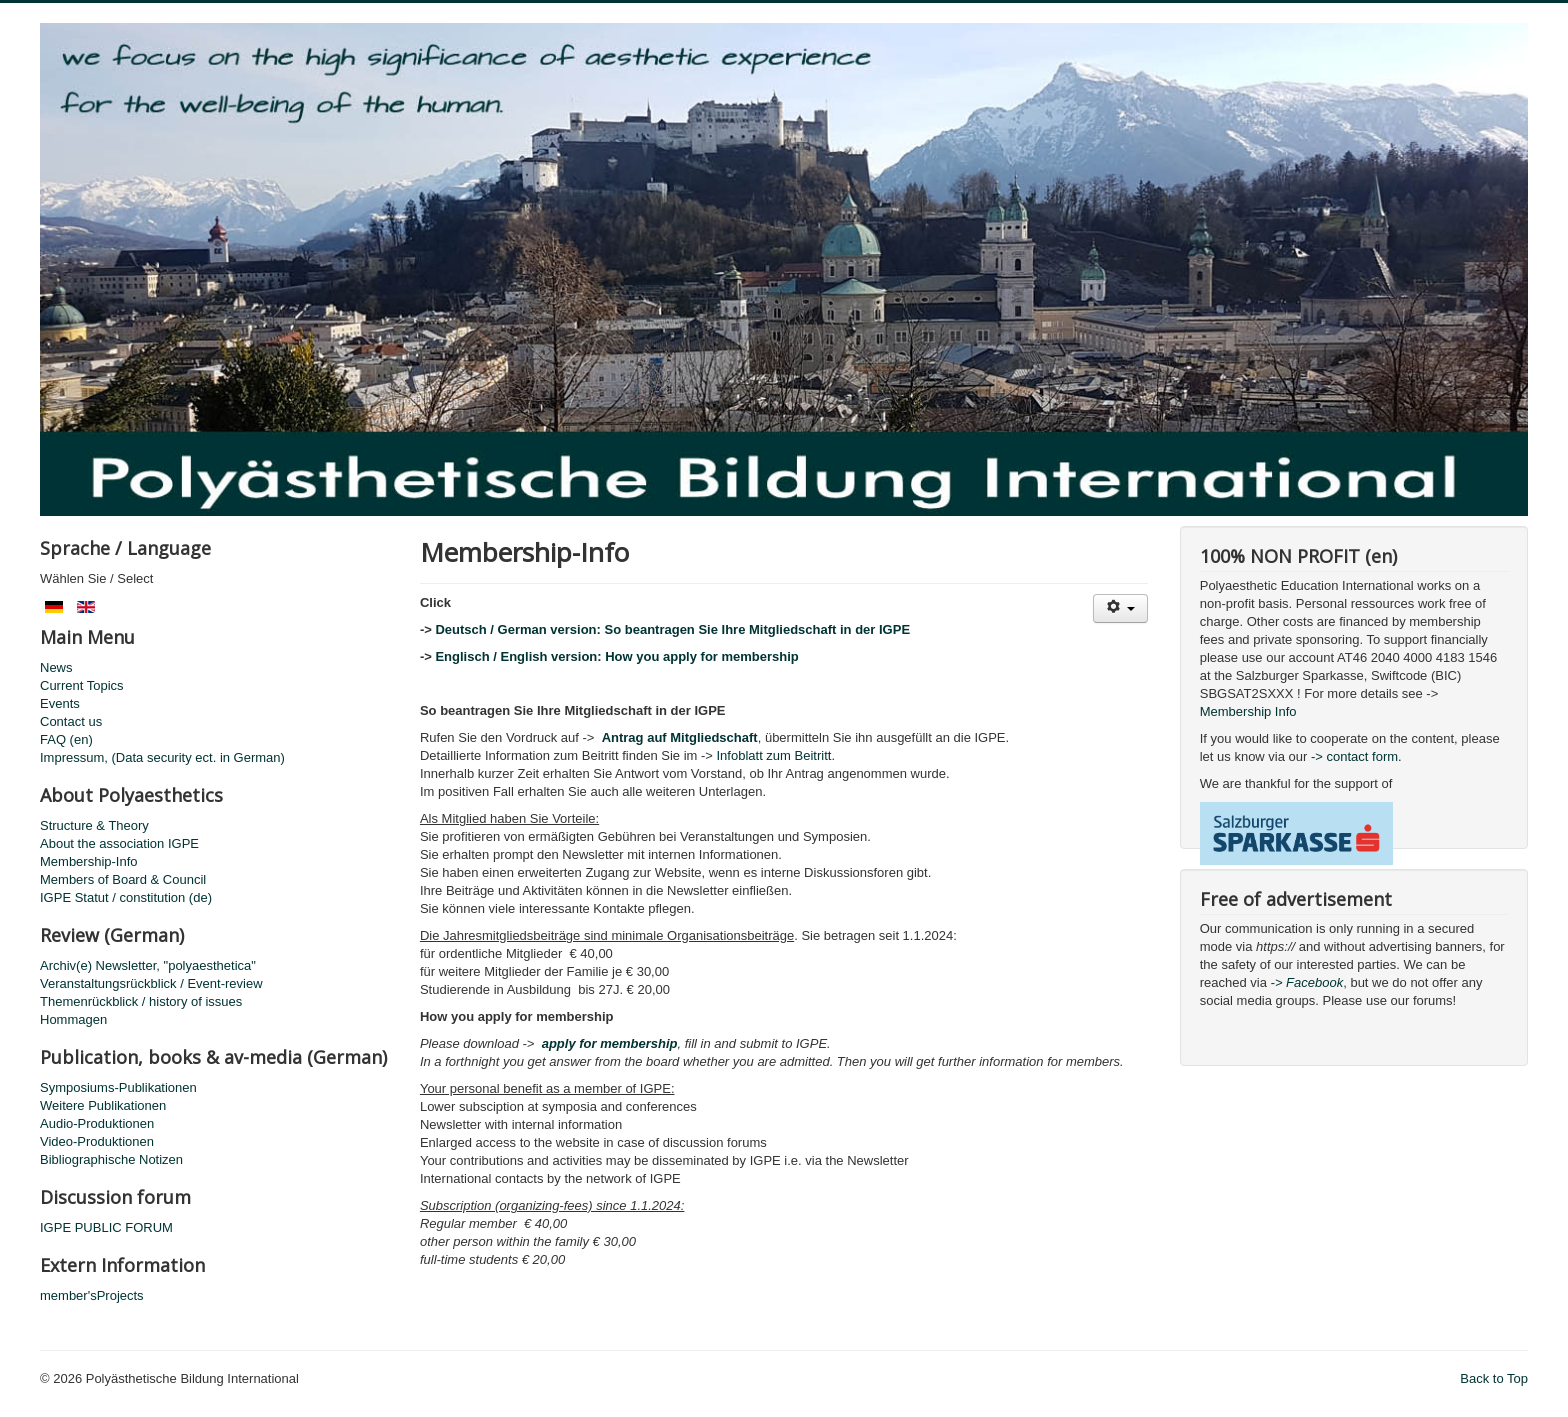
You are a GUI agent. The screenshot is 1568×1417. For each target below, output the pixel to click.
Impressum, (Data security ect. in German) (162, 757)
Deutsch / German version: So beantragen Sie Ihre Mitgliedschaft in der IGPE (672, 629)
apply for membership (610, 1043)
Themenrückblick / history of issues (141, 1001)
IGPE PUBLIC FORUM (106, 1227)
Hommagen (73, 1019)
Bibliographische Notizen (111, 1159)
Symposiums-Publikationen (118, 1087)
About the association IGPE (119, 843)
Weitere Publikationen (103, 1105)
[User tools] (1120, 608)
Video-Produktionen (97, 1141)
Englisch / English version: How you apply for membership (616, 656)
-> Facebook (1307, 982)
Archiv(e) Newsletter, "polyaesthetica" (148, 965)
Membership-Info (89, 861)
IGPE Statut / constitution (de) (126, 897)
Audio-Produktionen (97, 1123)
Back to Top (1494, 1378)
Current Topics (82, 685)
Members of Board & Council (123, 879)
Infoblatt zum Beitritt (774, 755)
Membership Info (1248, 711)
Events (60, 703)
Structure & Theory (94, 825)
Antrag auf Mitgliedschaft (680, 737)
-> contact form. (1354, 756)
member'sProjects (92, 1295)
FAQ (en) (66, 739)
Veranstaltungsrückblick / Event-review (151, 983)
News (56, 667)
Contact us (71, 721)
